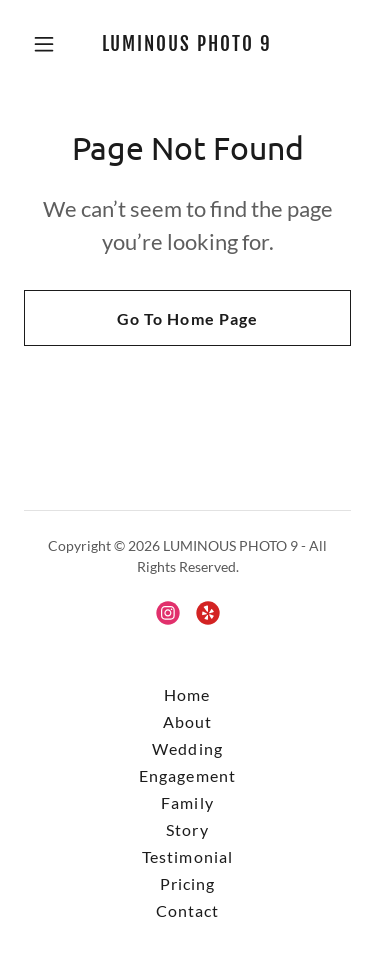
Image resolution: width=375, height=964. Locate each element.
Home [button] (187, 694)
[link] (187, 44)
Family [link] (187, 802)
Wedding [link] (187, 748)
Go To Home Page (187, 318)
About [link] (187, 721)
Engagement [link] (187, 775)
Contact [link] (187, 910)
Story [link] (187, 829)
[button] (48, 44)
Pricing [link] (187, 883)
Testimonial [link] (187, 856)
